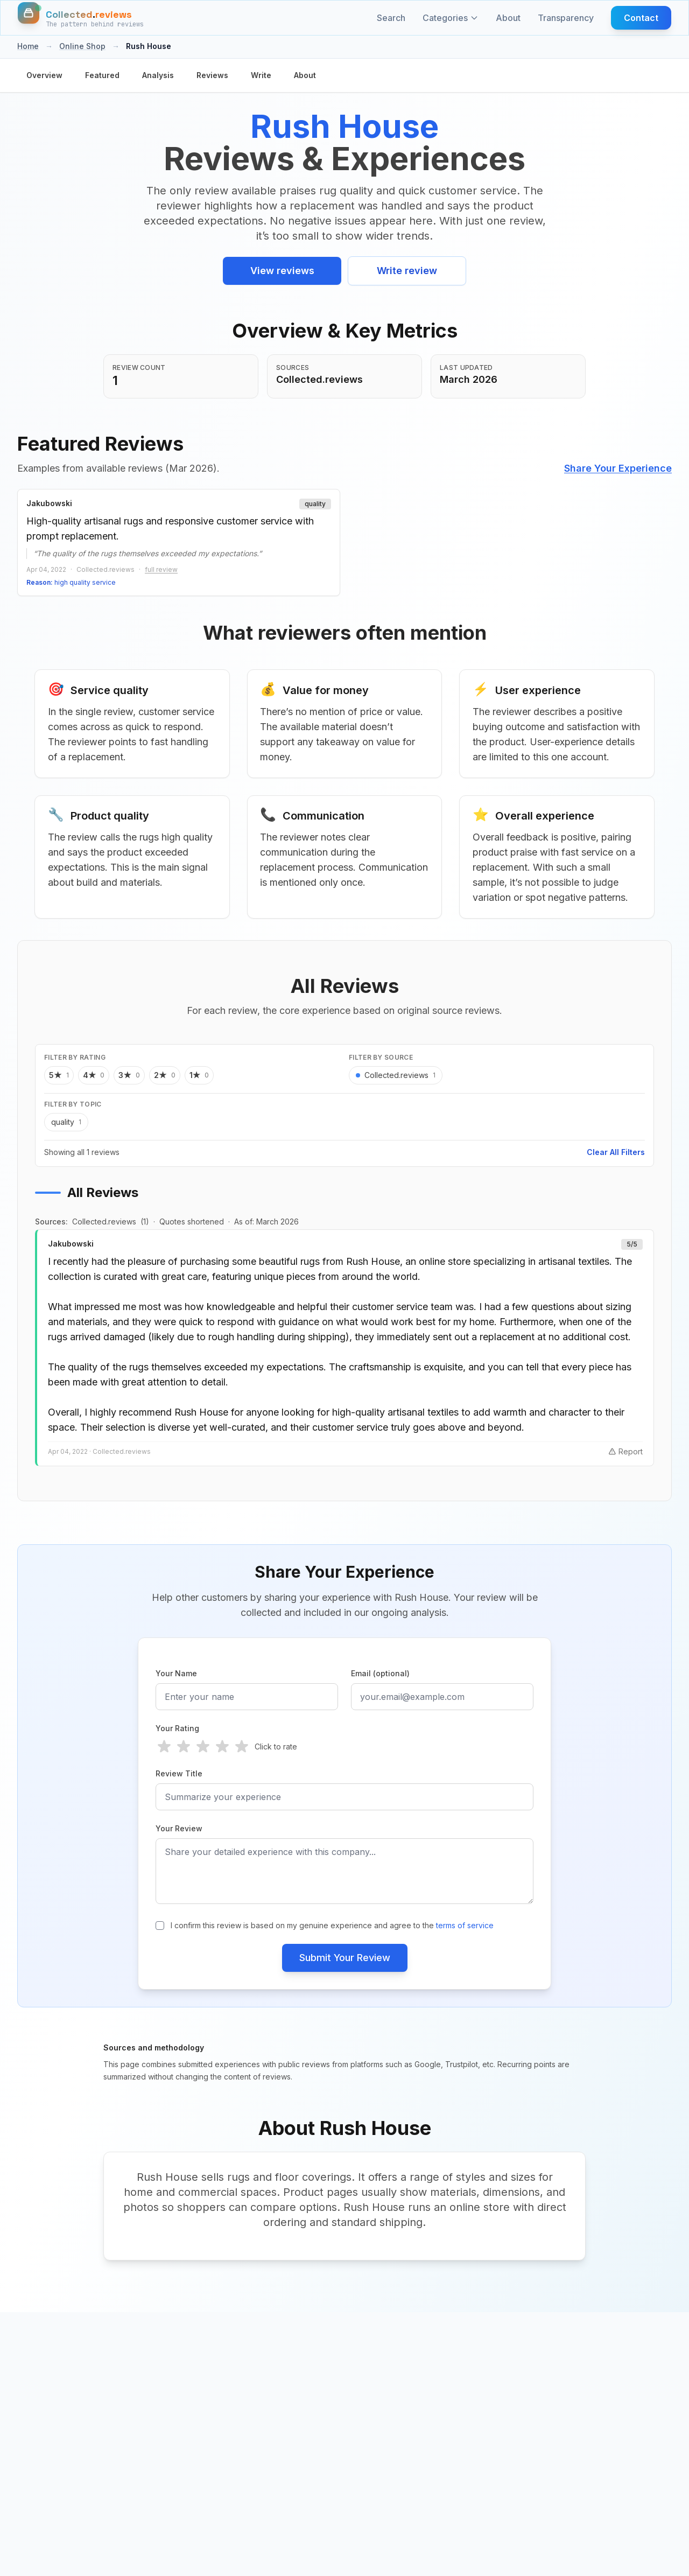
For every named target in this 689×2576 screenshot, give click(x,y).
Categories (451, 17)
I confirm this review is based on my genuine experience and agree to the (332, 1925)
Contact (641, 17)
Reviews (212, 75)
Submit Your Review (344, 1958)
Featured (102, 75)
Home (28, 46)
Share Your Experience (618, 468)
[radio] (164, 1747)
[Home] (81, 18)
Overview (44, 75)
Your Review (179, 1828)
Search (391, 17)
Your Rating (177, 1728)
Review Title (179, 1774)
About (508, 17)
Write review (407, 270)
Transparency (566, 17)
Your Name (176, 1673)
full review (161, 569)
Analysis (158, 75)
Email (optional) (380, 1673)
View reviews (282, 270)
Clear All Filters (616, 1152)
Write (261, 75)
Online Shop (82, 46)
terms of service (465, 1925)
